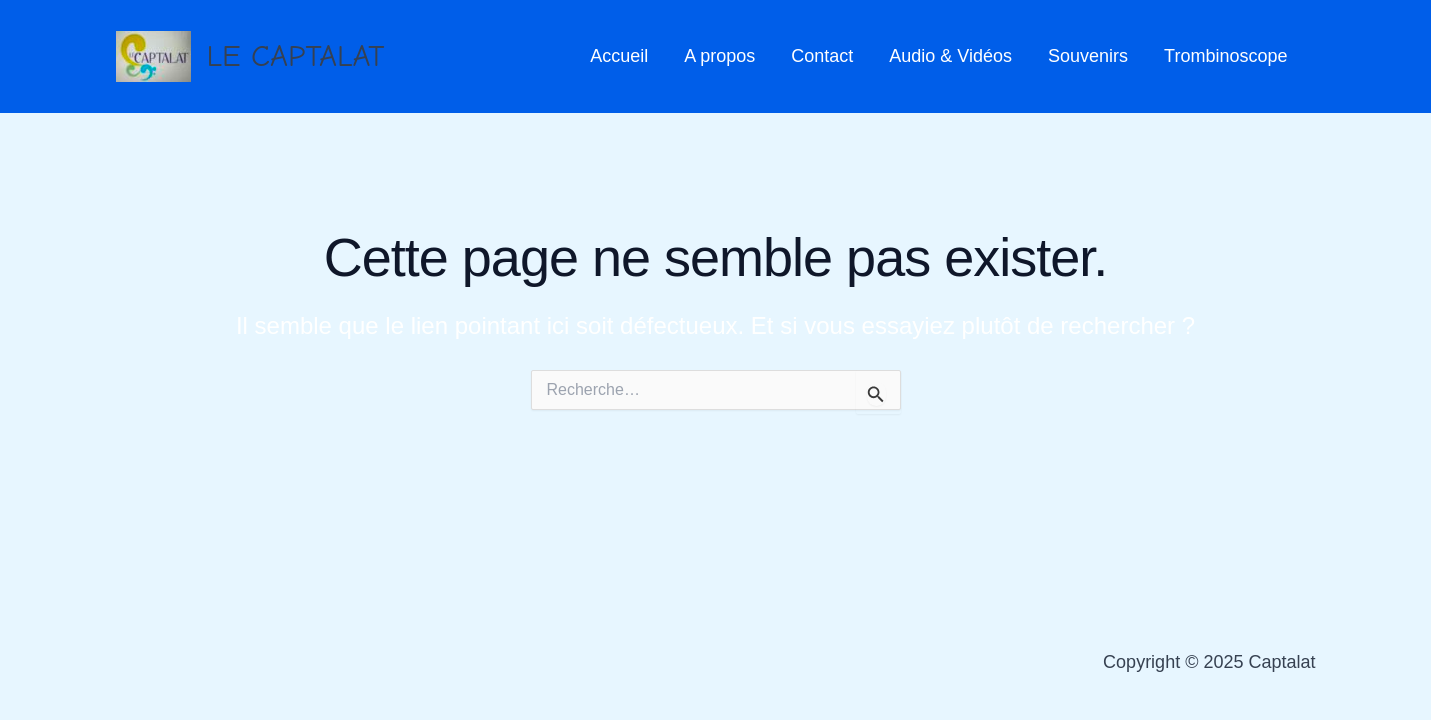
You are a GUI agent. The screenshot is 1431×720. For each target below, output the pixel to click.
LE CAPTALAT (296, 56)
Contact (822, 56)
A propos (719, 56)
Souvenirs (1088, 56)
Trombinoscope (1225, 56)
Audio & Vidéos (950, 56)
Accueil (619, 56)
